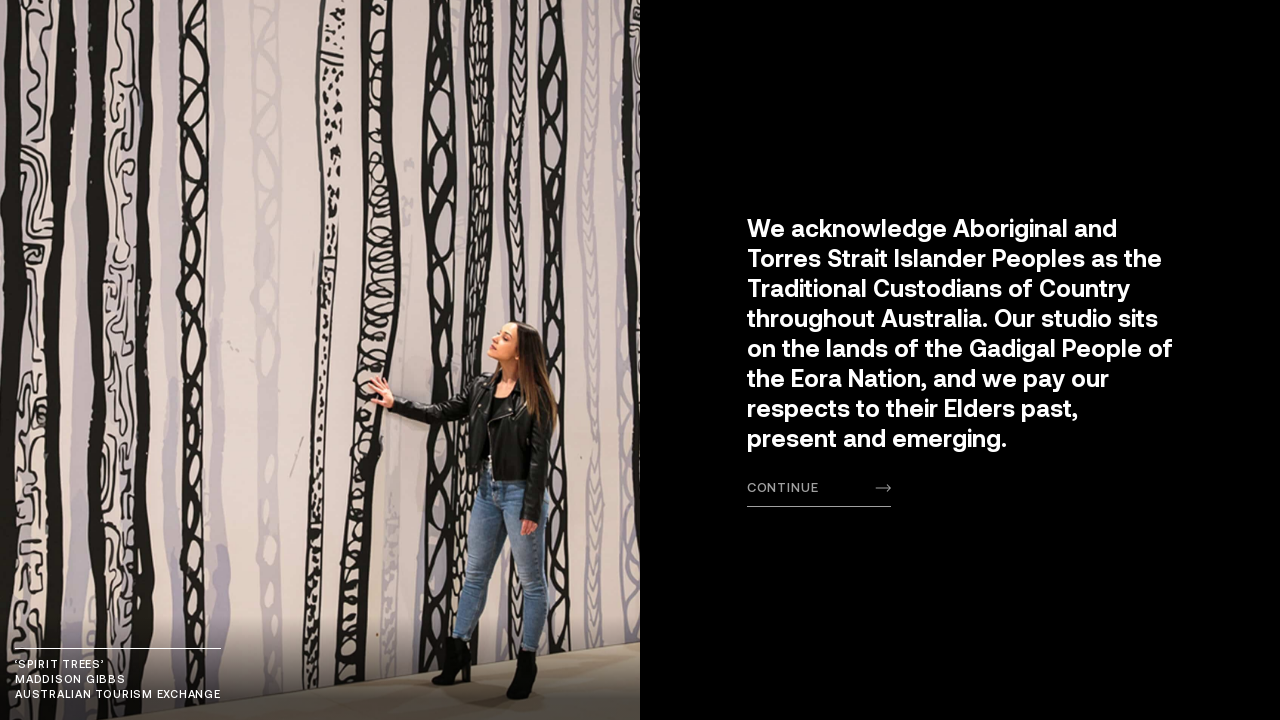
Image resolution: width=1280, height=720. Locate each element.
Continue (783, 487)
